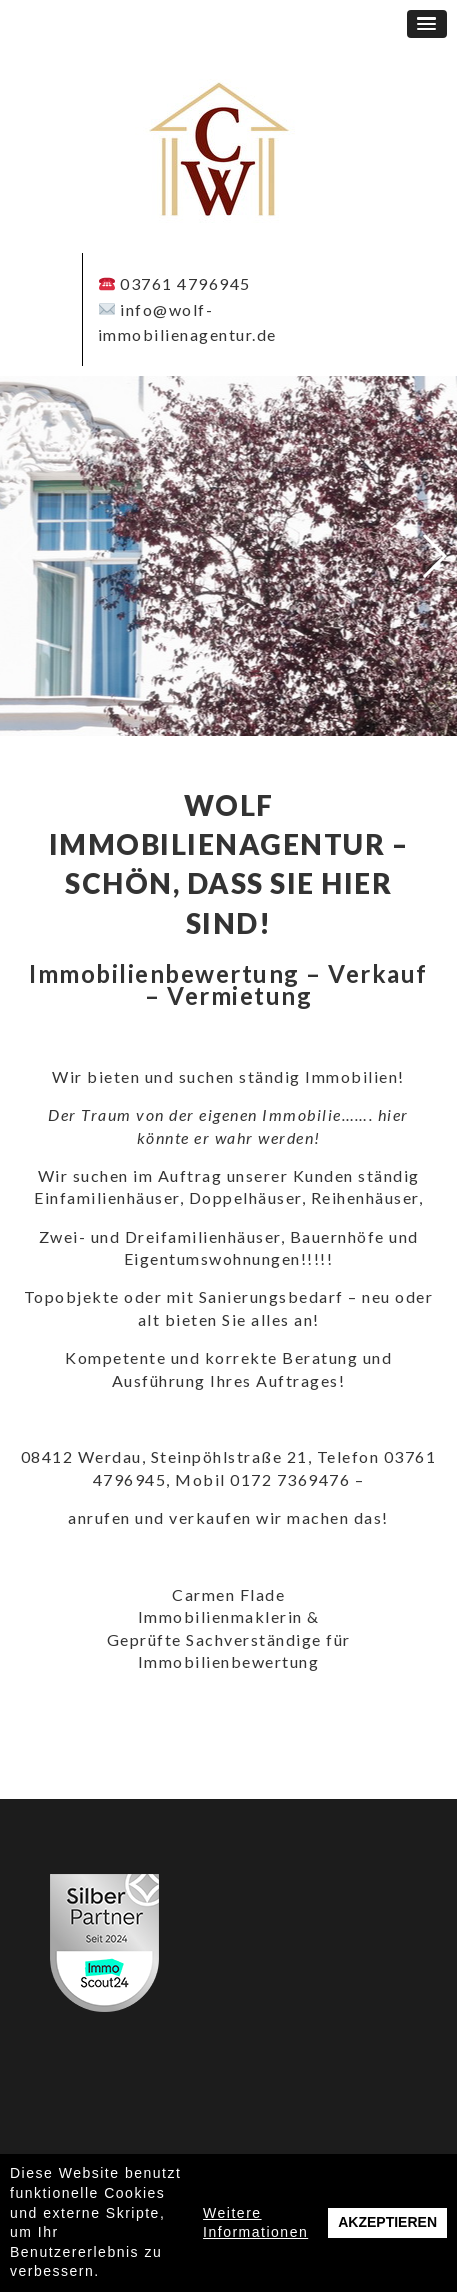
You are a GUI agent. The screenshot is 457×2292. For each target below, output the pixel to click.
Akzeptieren (387, 2222)
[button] (427, 24)
